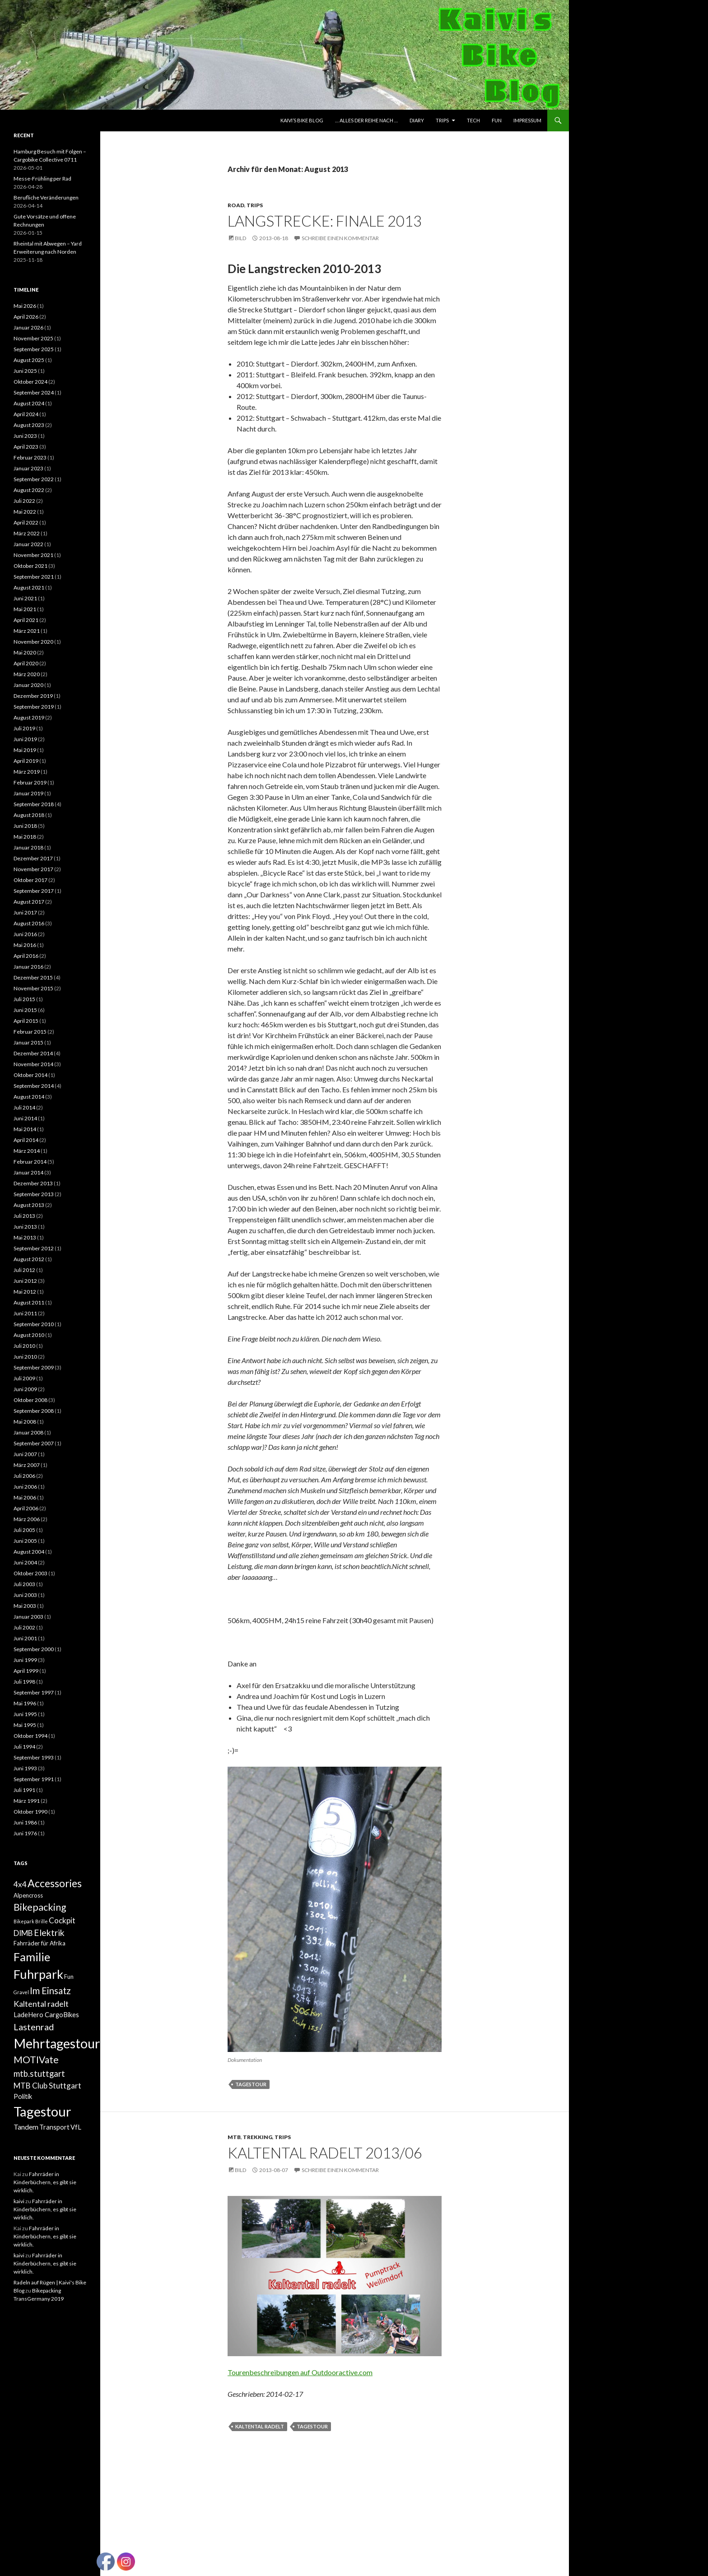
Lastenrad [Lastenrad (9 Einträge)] (34, 2026)
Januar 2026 (28, 327)
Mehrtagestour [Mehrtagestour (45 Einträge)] (57, 2043)
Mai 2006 (25, 1497)
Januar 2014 (28, 1172)
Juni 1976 (25, 1833)
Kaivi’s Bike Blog (301, 120)
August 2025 (29, 360)
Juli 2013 (24, 1215)
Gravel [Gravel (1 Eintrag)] (21, 1992)
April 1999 (26, 1670)
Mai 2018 (25, 836)
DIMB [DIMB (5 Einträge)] (23, 1933)
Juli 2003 (24, 1584)
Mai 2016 (25, 945)
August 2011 (29, 1302)
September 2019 (34, 706)
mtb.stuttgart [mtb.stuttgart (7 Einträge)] (39, 2074)
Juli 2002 (24, 1627)
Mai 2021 (25, 609)
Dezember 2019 (33, 695)
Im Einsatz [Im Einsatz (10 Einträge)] (50, 1990)
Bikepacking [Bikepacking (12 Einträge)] (40, 1907)
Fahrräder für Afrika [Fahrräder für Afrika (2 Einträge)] (39, 1943)
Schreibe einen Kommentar (340, 238)
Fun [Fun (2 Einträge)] (69, 1976)
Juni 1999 (25, 1660)
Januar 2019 (28, 793)
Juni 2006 (25, 1486)
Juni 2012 (25, 1280)
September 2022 (34, 479)
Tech (473, 120)
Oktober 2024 (30, 381)
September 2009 (34, 1367)
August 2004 (29, 1551)
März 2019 (27, 771)
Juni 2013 (25, 1226)
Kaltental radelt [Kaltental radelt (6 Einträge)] (41, 2004)
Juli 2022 (24, 500)
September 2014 (34, 1085)
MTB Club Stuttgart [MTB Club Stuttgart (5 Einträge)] (47, 2085)
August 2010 (29, 1335)
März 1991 (27, 1800)
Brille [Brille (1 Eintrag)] (41, 1921)
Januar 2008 (28, 1432)
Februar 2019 (30, 782)
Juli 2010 (24, 1345)
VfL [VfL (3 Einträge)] (75, 2127)
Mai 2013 (25, 1237)
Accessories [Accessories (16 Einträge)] (55, 1883)
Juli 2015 (24, 999)
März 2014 (27, 1150)
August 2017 (29, 901)
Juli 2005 (24, 1530)
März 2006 (27, 1519)
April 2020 (26, 663)
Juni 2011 (25, 1313)
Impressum (527, 120)
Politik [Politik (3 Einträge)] (23, 2096)
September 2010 (34, 1324)
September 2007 (34, 1443)
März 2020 (27, 674)
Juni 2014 (25, 1118)
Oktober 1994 (30, 1735)
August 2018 (29, 815)
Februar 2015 (30, 1031)
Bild (240, 238)
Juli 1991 (24, 1790)
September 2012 (34, 1248)
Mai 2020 (25, 652)
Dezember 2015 (33, 977)
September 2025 (34, 349)
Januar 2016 (28, 966)
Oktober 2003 (30, 1573)
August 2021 (29, 587)
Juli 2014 (24, 1107)
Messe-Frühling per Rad (42, 178)
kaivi (19, 2201)
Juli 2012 (24, 1270)
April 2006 (26, 1508)
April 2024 (26, 414)
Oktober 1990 (30, 1811)
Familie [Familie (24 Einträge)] (32, 1956)
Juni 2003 (25, 1595)
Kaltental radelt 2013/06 (325, 2153)
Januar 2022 (28, 544)
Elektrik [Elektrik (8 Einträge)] (49, 1932)
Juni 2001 (25, 1638)
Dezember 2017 (33, 858)
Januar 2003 (28, 1616)
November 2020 (33, 641)
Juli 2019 (24, 728)
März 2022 (27, 533)
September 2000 (34, 1649)
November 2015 (33, 988)
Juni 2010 (25, 1356)
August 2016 (29, 923)
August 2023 (29, 425)
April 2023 (26, 446)
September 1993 (34, 1757)
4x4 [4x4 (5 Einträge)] (20, 1884)
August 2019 (29, 717)
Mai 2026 (25, 305)
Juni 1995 (25, 1714)
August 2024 (29, 403)
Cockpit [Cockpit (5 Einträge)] (62, 1920)
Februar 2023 (30, 457)
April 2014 (26, 1140)
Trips (442, 120)
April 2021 (26, 620)
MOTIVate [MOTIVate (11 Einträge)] (36, 2059)
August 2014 (29, 1096)
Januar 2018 (28, 847)
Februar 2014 (30, 1161)
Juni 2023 (25, 435)
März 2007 (27, 1465)
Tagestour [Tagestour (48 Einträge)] (42, 2111)
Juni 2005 (25, 1540)
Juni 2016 (25, 934)
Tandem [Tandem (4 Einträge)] (26, 2126)
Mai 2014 (25, 1129)
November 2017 (33, 869)
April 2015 (26, 1020)
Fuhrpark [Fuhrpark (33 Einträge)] (38, 1974)
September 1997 (34, 1692)
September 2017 (34, 890)
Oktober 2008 (30, 1400)
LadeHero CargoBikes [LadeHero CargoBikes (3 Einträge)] (46, 2015)
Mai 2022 (25, 511)
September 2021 (34, 576)
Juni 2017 (25, 912)
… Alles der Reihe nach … (366, 120)
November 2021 (33, 555)
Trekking (257, 2137)
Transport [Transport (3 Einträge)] (54, 2127)
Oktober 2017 (30, 880)
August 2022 (29, 490)
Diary (417, 120)
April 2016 (26, 955)
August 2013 (29, 1205)
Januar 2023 (28, 468)
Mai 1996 (25, 1703)
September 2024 (34, 392)
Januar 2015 (28, 1042)
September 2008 (34, 1410)
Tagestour (250, 2084)
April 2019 (26, 760)
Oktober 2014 (30, 1075)
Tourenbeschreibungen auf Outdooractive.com (300, 2372)
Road (236, 205)
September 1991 (34, 1779)
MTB (234, 2137)
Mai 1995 (25, 1725)
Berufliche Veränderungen (46, 197)
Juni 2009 (25, 1389)
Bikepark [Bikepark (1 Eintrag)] (24, 1921)
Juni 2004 (25, 1562)
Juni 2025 (25, 370)
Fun (497, 120)
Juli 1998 (24, 1681)
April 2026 (26, 316)
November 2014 (33, 1064)
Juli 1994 (24, 1746)
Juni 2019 (25, 739)
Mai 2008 (25, 1421)
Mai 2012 (25, 1291)
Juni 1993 (25, 1768)
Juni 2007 (25, 1454)
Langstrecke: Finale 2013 (325, 221)
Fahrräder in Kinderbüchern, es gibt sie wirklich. (45, 2182)
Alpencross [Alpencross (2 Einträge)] (28, 1895)
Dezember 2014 (33, 1053)
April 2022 (26, 522)
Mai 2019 (25, 750)
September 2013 (34, 1194)
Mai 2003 (25, 1605)
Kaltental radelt (259, 2426)
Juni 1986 (25, 1822)
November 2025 (33, 338)
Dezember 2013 (33, 1183)
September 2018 (34, 804)
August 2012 (29, 1259)
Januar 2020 (28, 685)
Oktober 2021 (30, 565)
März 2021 (27, 630)
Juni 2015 (25, 1010)
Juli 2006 (24, 1475)
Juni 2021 (25, 598)
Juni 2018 (25, 825)
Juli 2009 (24, 1378)
